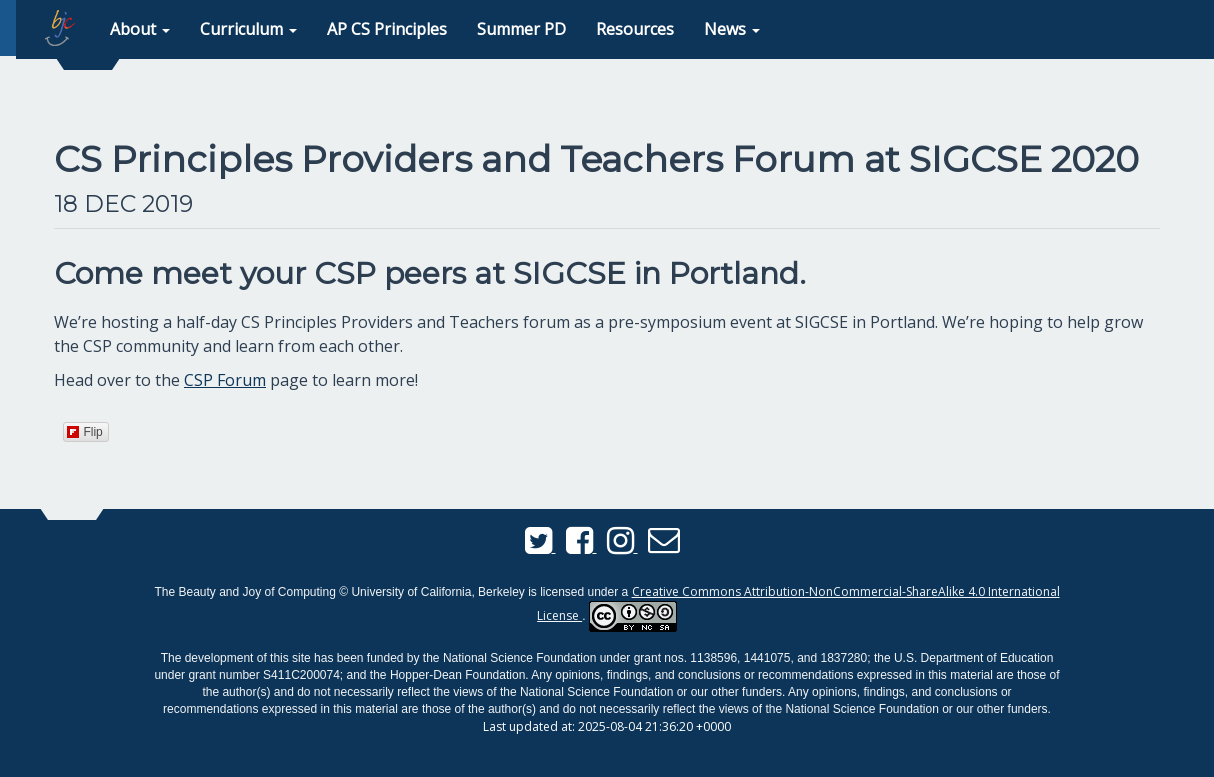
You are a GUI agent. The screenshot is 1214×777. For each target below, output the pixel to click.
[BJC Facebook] (581, 546)
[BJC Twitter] (540, 546)
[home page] (60, 28)
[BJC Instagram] (622, 546)
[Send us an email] (664, 546)
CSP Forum (225, 380)
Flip (84, 432)
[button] (140, 29)
